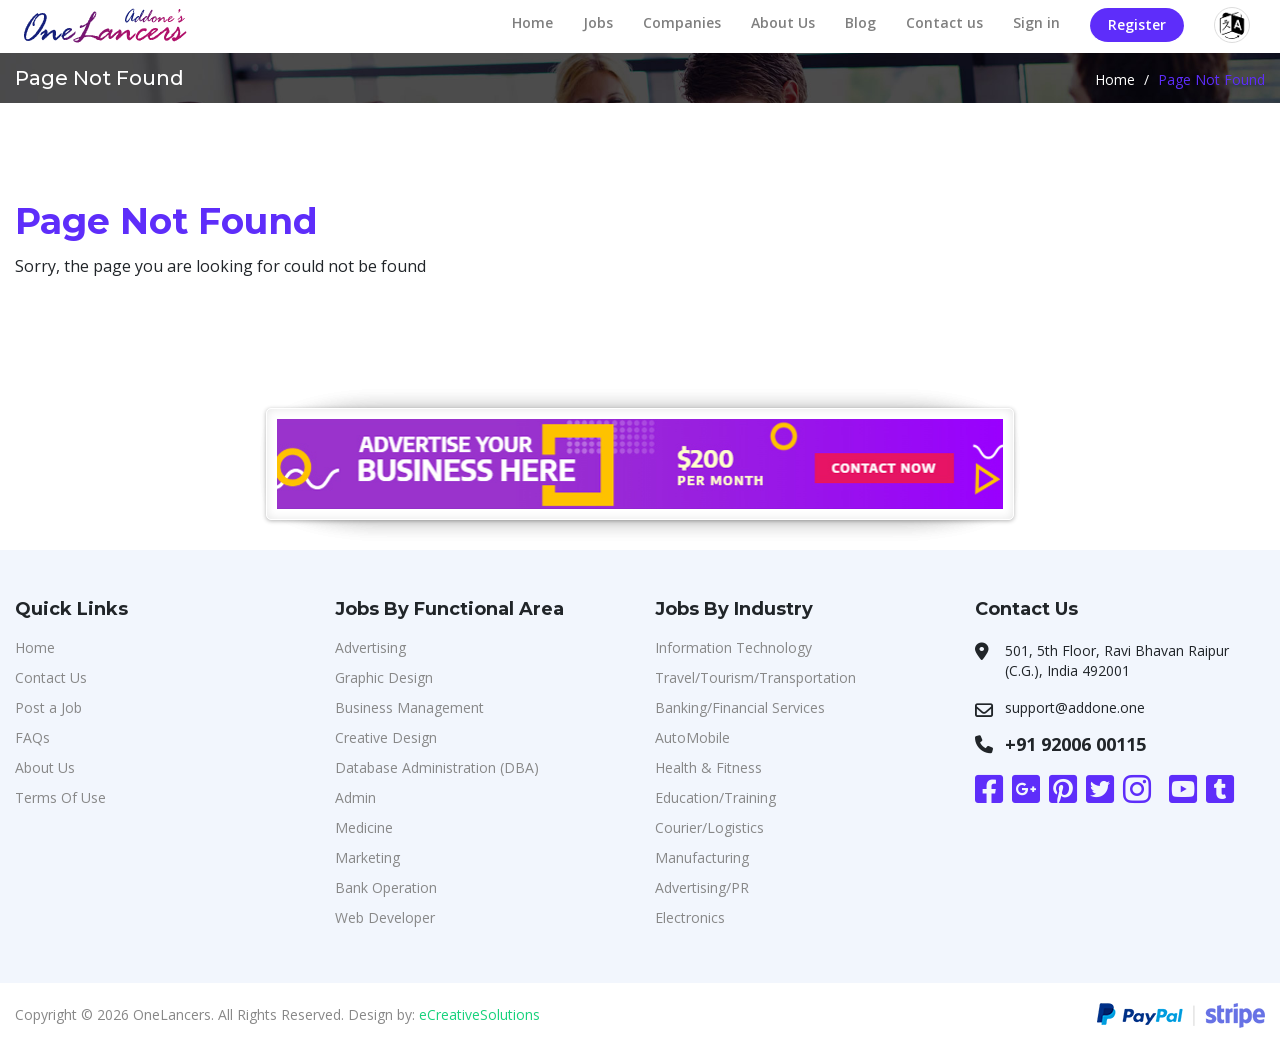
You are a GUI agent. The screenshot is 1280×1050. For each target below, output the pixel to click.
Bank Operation (386, 887)
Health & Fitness (708, 767)
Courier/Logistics (709, 827)
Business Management (409, 707)
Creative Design (386, 737)
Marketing (367, 857)
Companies (682, 22)
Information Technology (733, 647)
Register (1137, 24)
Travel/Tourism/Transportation (755, 677)
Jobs (598, 22)
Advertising (370, 647)
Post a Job (48, 707)
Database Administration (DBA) (437, 767)
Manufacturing (702, 857)
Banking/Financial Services (740, 707)
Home (532, 22)
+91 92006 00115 (1075, 744)
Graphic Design (384, 677)
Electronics (690, 917)
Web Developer (385, 917)
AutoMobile (692, 737)
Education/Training (715, 797)
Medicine (364, 827)
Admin (355, 797)
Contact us (944, 22)
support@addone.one (1075, 707)
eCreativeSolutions (479, 1014)
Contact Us (51, 677)
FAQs (32, 737)
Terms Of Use (60, 797)
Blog (860, 22)
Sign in (1036, 22)
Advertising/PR (702, 887)
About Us (783, 22)
